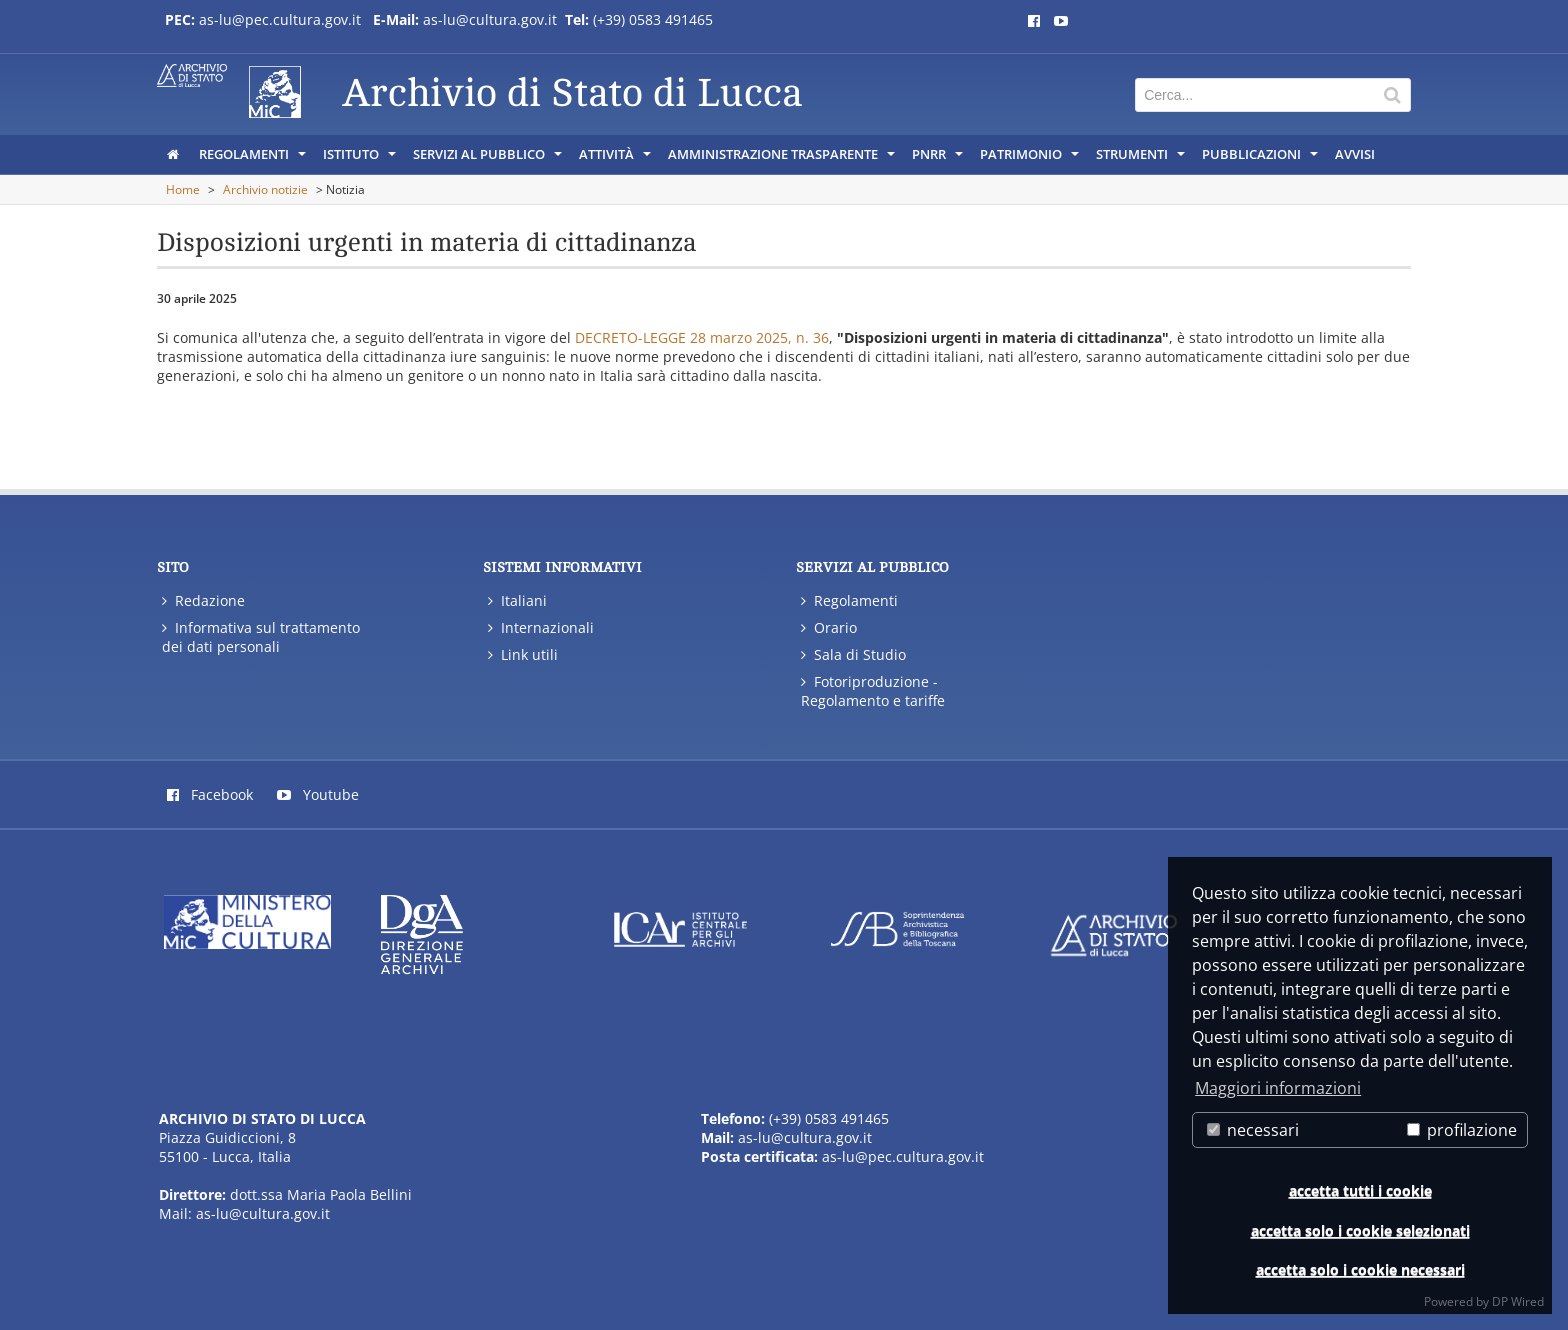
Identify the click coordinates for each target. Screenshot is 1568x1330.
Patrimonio (1031, 159)
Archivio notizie (265, 189)
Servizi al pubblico (489, 159)
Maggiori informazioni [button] (1278, 1088)
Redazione (203, 600)
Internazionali (541, 627)
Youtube (318, 794)
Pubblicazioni (1261, 159)
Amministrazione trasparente (783, 159)
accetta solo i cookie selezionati (1360, 1230)
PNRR (939, 159)
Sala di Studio (853, 654)
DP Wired (1518, 1301)
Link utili (523, 654)
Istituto (361, 159)
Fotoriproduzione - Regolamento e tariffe (873, 691)
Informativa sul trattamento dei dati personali (261, 637)
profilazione (1462, 1130)
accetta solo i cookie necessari (1360, 1269)
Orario (829, 627)
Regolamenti (254, 159)
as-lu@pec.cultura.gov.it (280, 19)
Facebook (210, 794)
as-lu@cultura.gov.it (492, 19)
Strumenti (1142, 159)
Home (183, 189)
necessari (1253, 1130)
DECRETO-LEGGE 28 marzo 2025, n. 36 (702, 337)
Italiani (517, 600)
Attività (616, 159)
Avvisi (1355, 154)
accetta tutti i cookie (1360, 1190)
